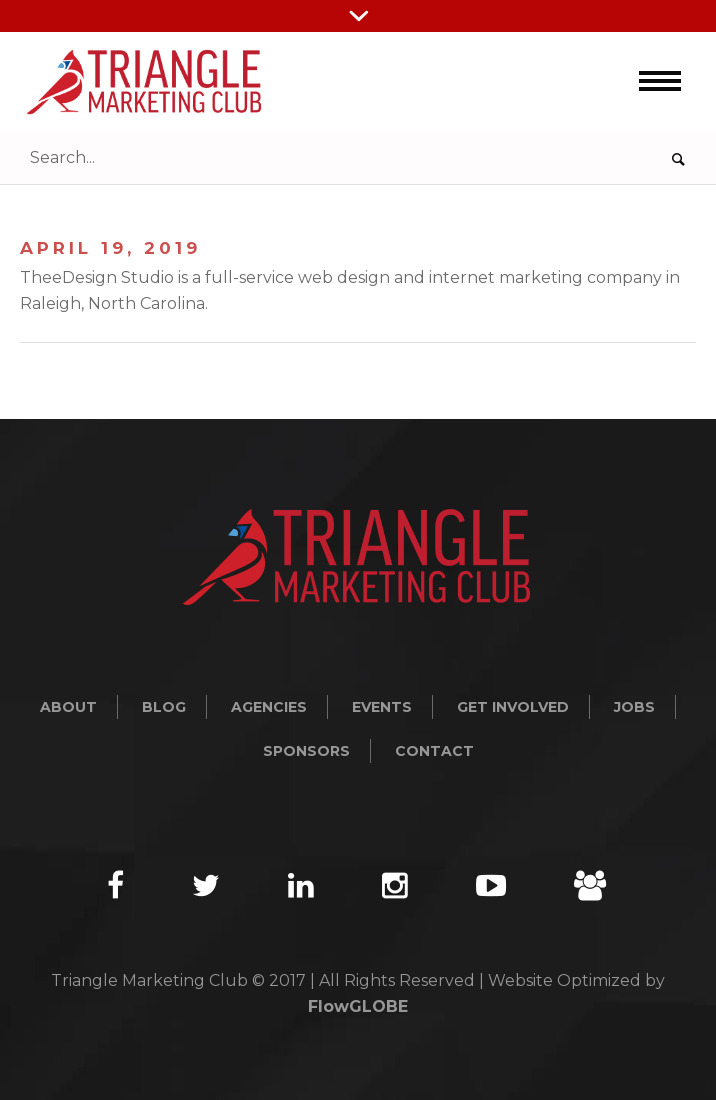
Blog (164, 707)
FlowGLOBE (358, 1006)
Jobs (634, 707)
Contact (434, 751)
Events (382, 707)
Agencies (269, 707)
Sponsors (306, 751)
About (68, 707)
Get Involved (513, 707)
